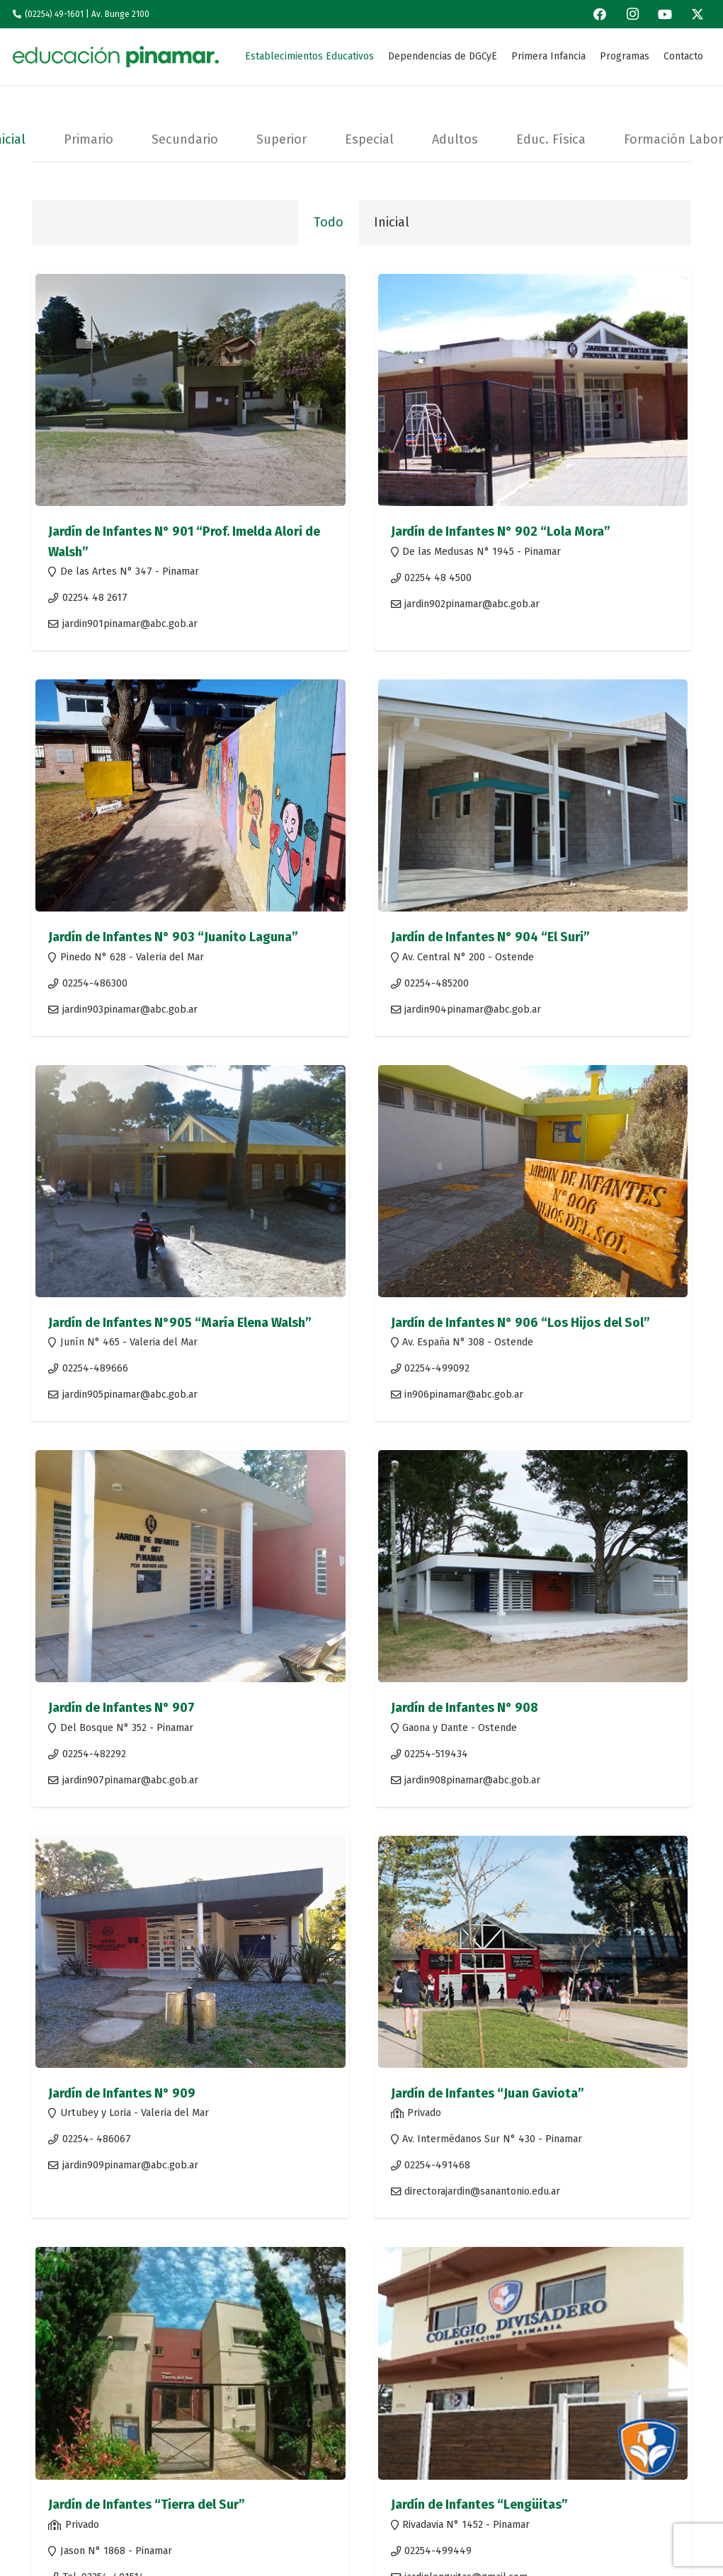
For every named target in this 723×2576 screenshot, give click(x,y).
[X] (697, 14)
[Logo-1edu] (116, 56)
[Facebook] (600, 14)
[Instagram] (632, 14)
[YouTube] (665, 14)
